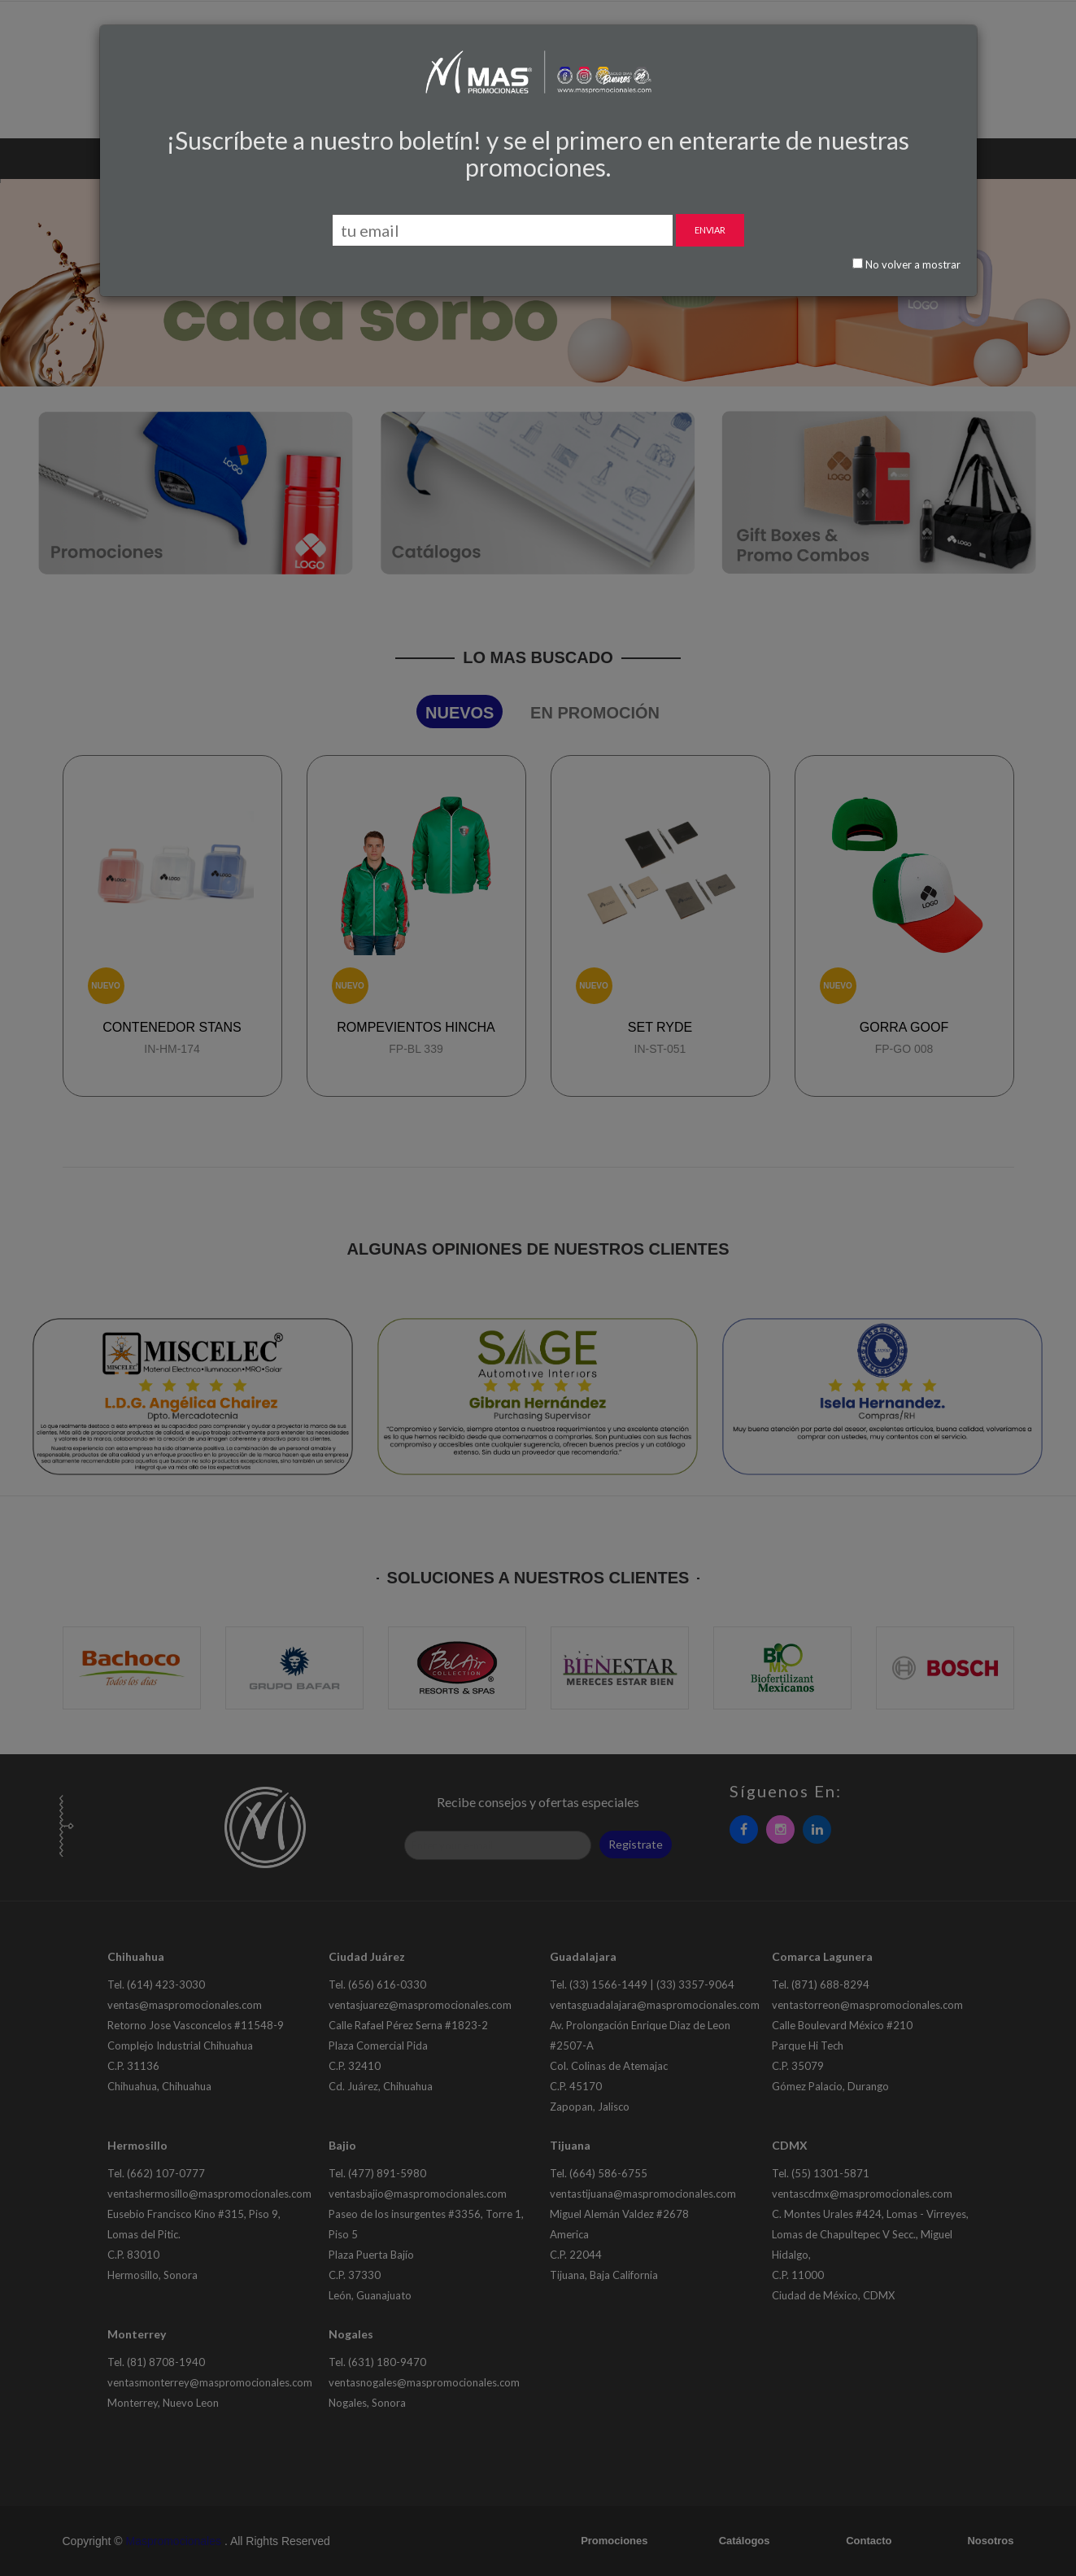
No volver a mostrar (906, 264)
